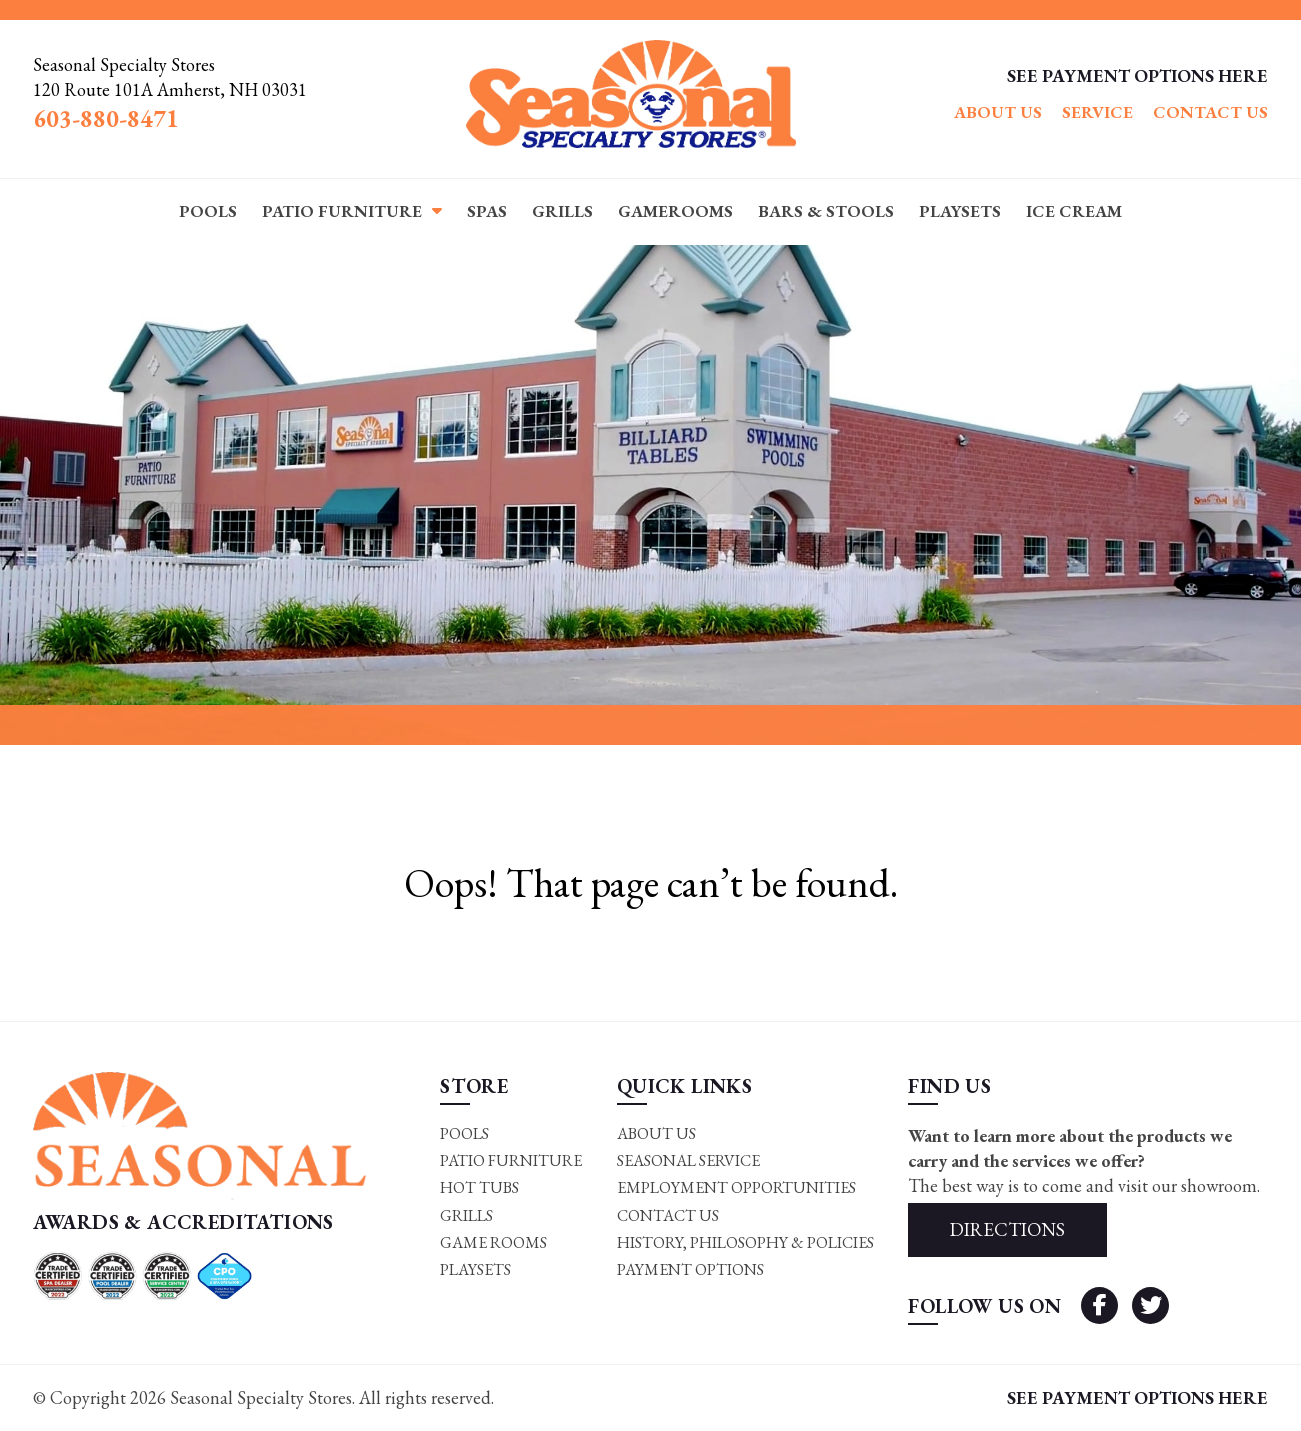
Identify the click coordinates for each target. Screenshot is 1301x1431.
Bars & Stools (826, 211)
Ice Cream (1074, 211)
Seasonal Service (688, 1160)
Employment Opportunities (736, 1187)
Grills (562, 211)
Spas (487, 211)
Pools (208, 211)
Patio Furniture (342, 211)
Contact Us (1210, 112)
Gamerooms (675, 211)
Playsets (960, 211)
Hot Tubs (479, 1187)
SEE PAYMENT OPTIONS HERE (1137, 75)
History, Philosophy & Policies (745, 1242)
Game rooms (493, 1242)
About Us (998, 112)
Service (1097, 112)
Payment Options (690, 1270)
